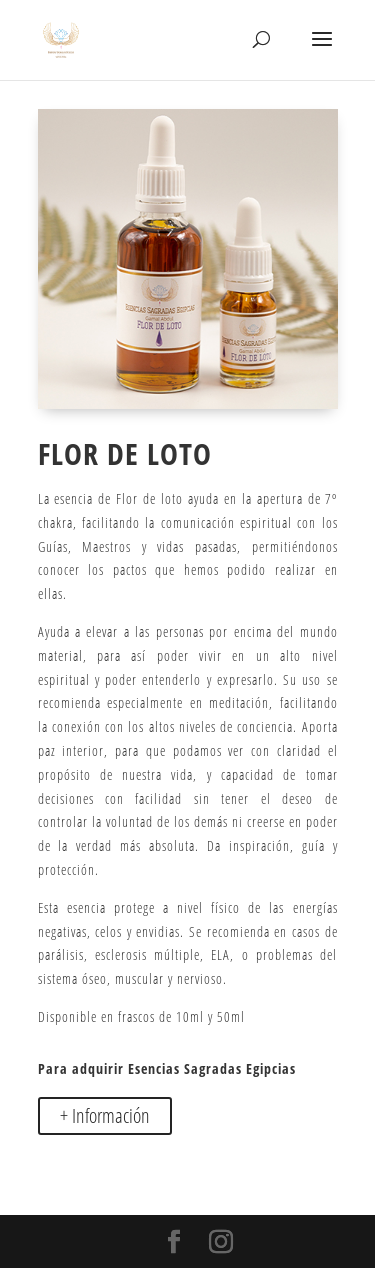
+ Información (105, 1115)
